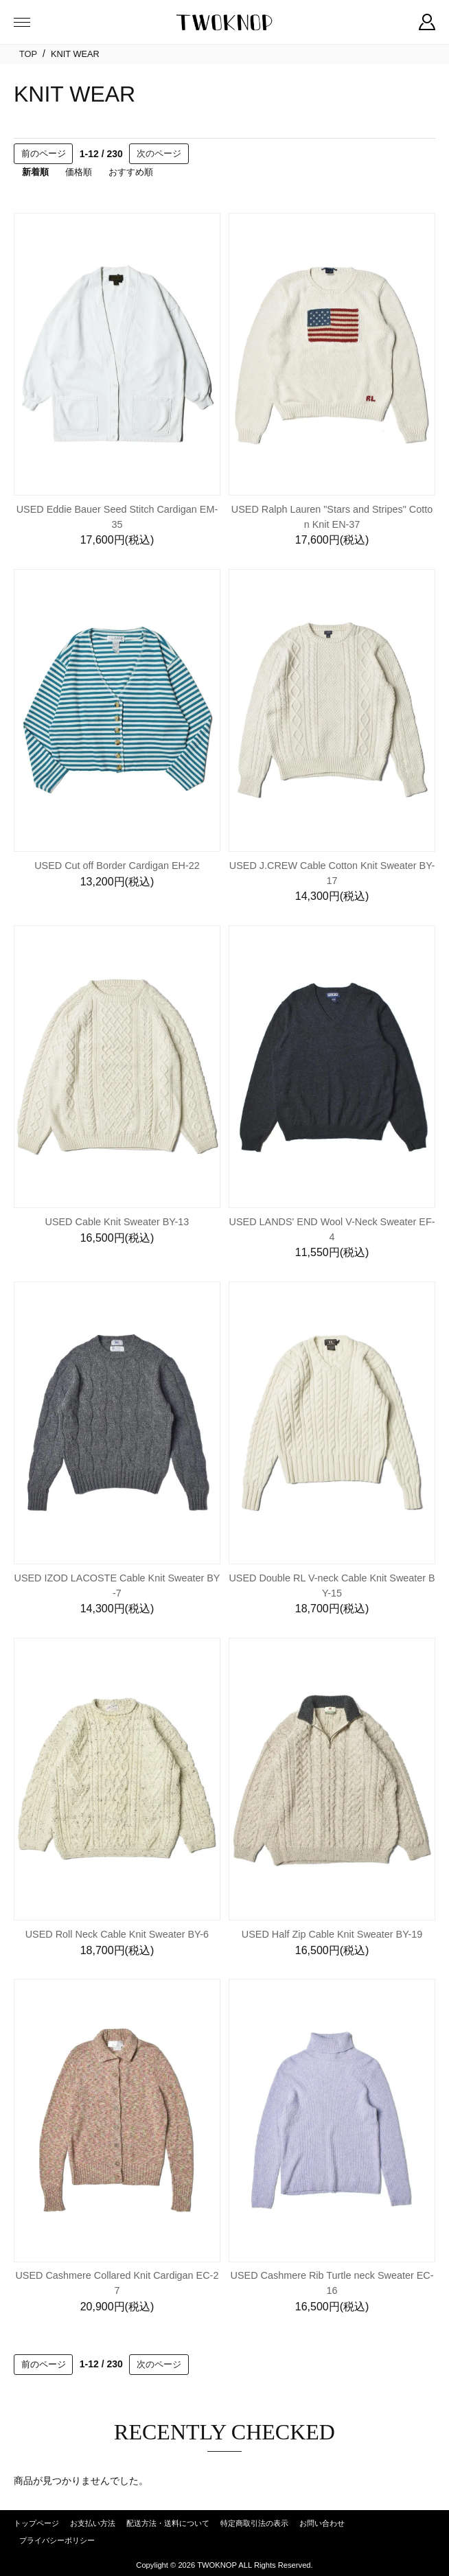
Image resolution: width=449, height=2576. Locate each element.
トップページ (36, 2523)
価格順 (78, 172)
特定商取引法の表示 (254, 2523)
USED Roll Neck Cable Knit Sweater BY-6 (117, 1934)
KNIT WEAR (75, 54)
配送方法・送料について (167, 2523)
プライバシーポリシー (57, 2540)
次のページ (159, 153)
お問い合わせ (322, 2523)
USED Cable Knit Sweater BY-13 (117, 1221)
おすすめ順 (130, 172)
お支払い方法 (92, 2523)
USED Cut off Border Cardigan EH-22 (117, 865)
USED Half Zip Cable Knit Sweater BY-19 (332, 1934)
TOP (28, 54)
